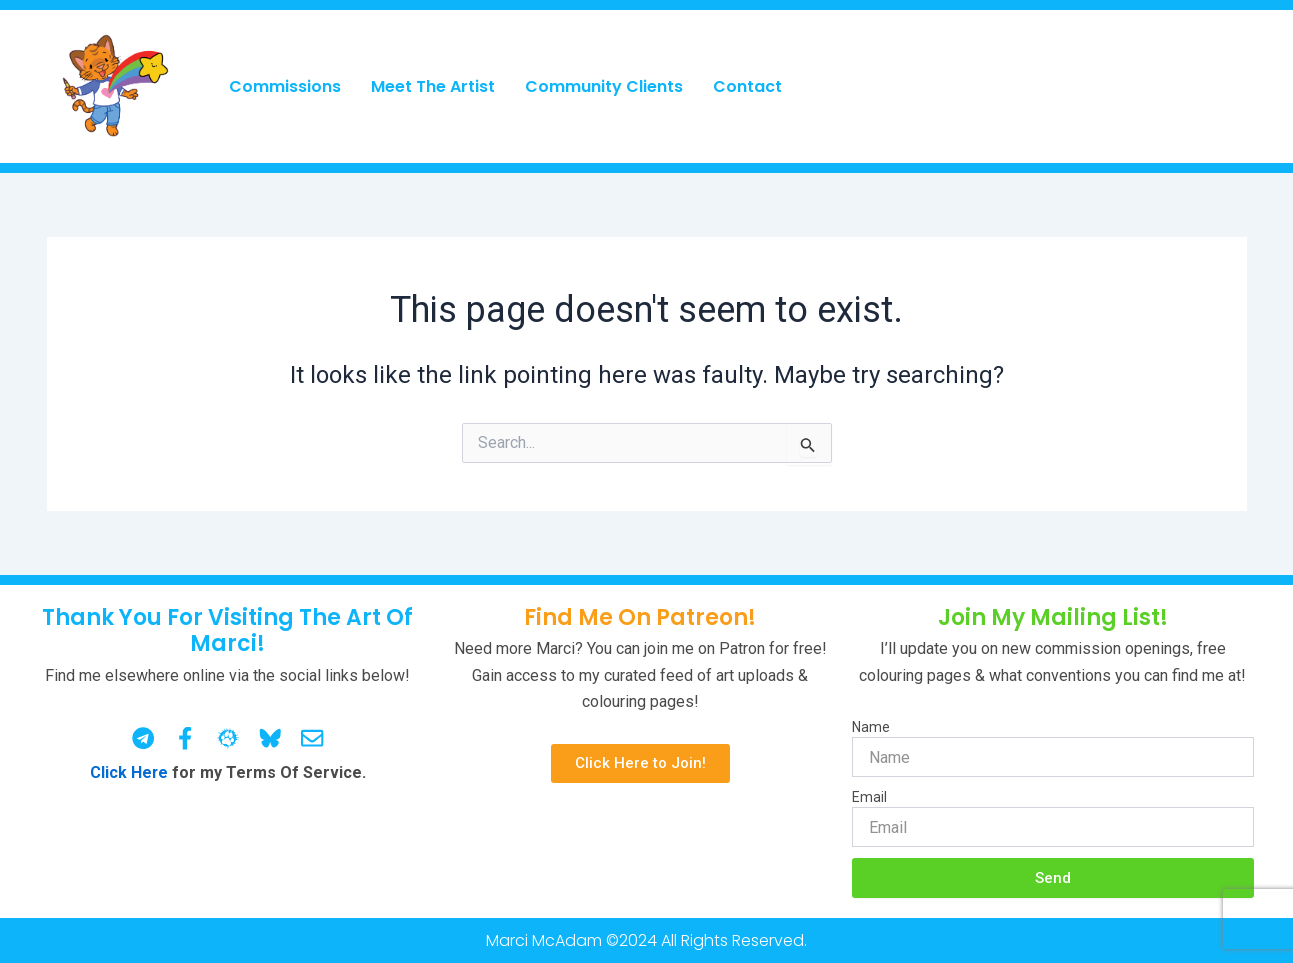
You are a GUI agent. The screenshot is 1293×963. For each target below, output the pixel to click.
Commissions (285, 86)
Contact (747, 86)
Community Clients (604, 86)
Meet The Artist (433, 86)
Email (869, 797)
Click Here (128, 772)
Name (871, 727)
